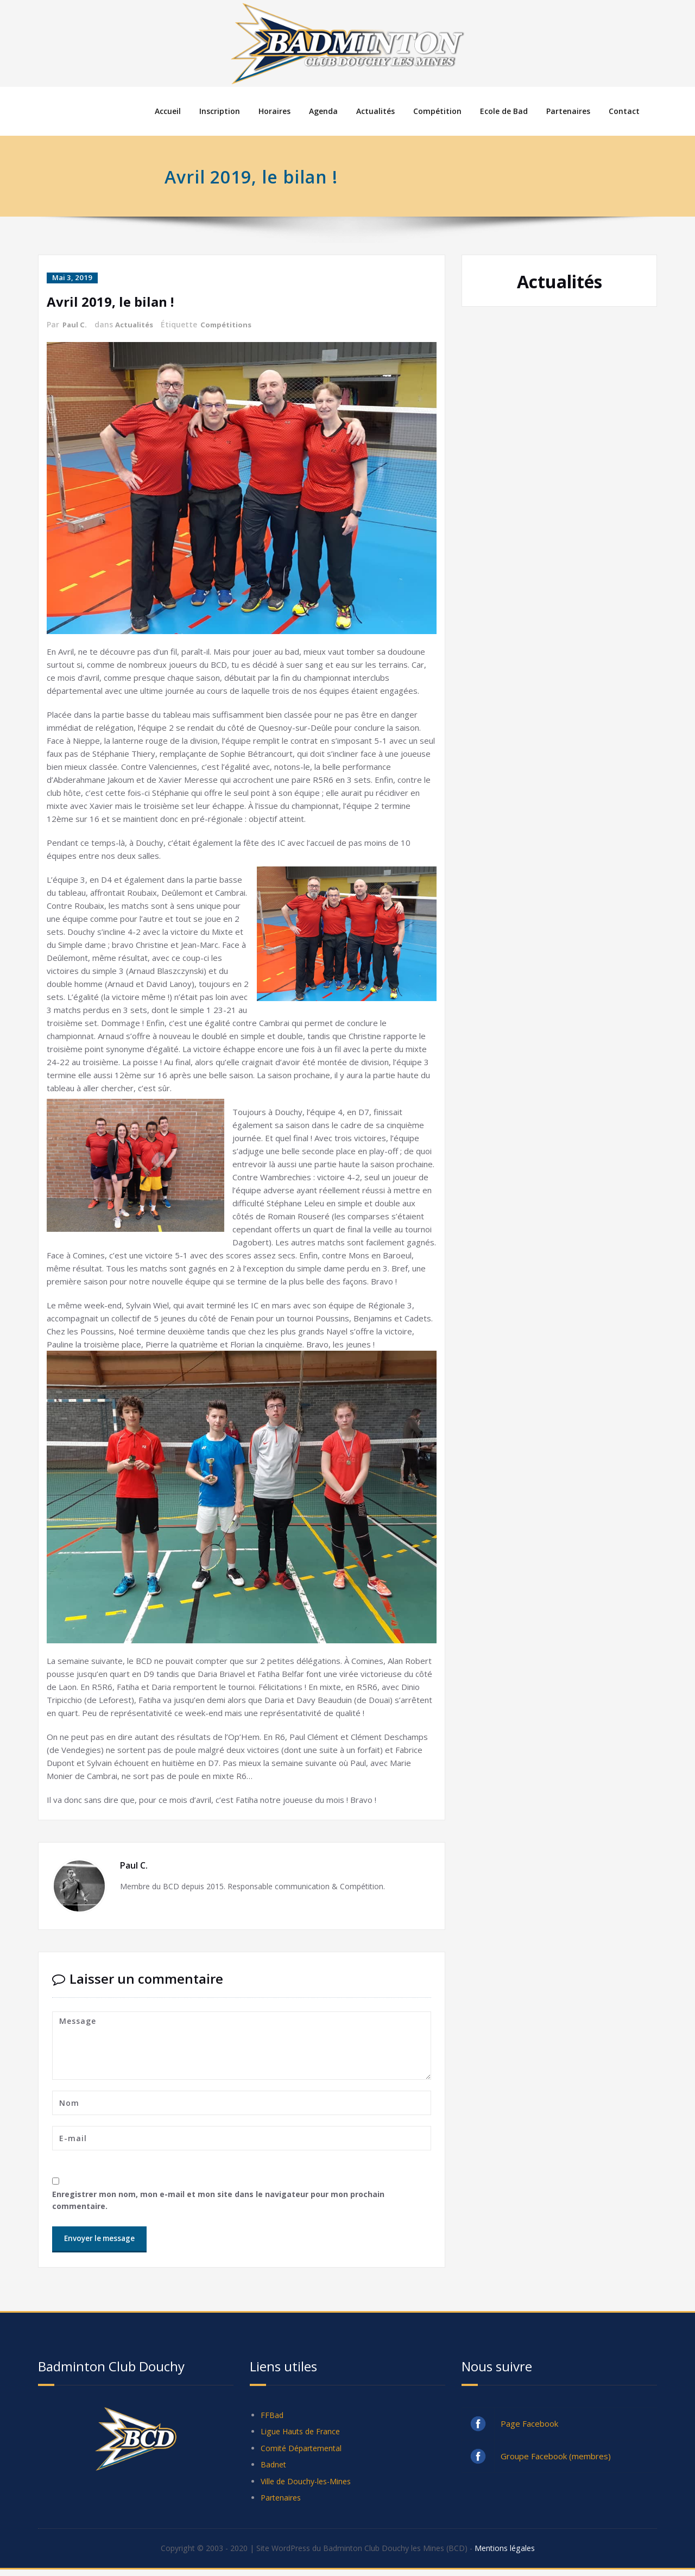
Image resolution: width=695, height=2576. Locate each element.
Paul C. (75, 324)
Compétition (437, 111)
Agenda (323, 111)
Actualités (375, 111)
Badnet (274, 2468)
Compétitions (231, 324)
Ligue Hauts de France (303, 2433)
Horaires (274, 111)
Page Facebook (529, 2424)
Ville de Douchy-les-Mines (309, 2485)
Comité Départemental (303, 2451)
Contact (624, 111)
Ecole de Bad (504, 111)
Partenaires (568, 111)
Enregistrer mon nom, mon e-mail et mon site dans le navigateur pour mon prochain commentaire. (224, 2200)
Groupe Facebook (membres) (556, 2456)
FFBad (272, 2416)
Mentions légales (514, 2554)
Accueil (168, 111)
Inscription (219, 111)
